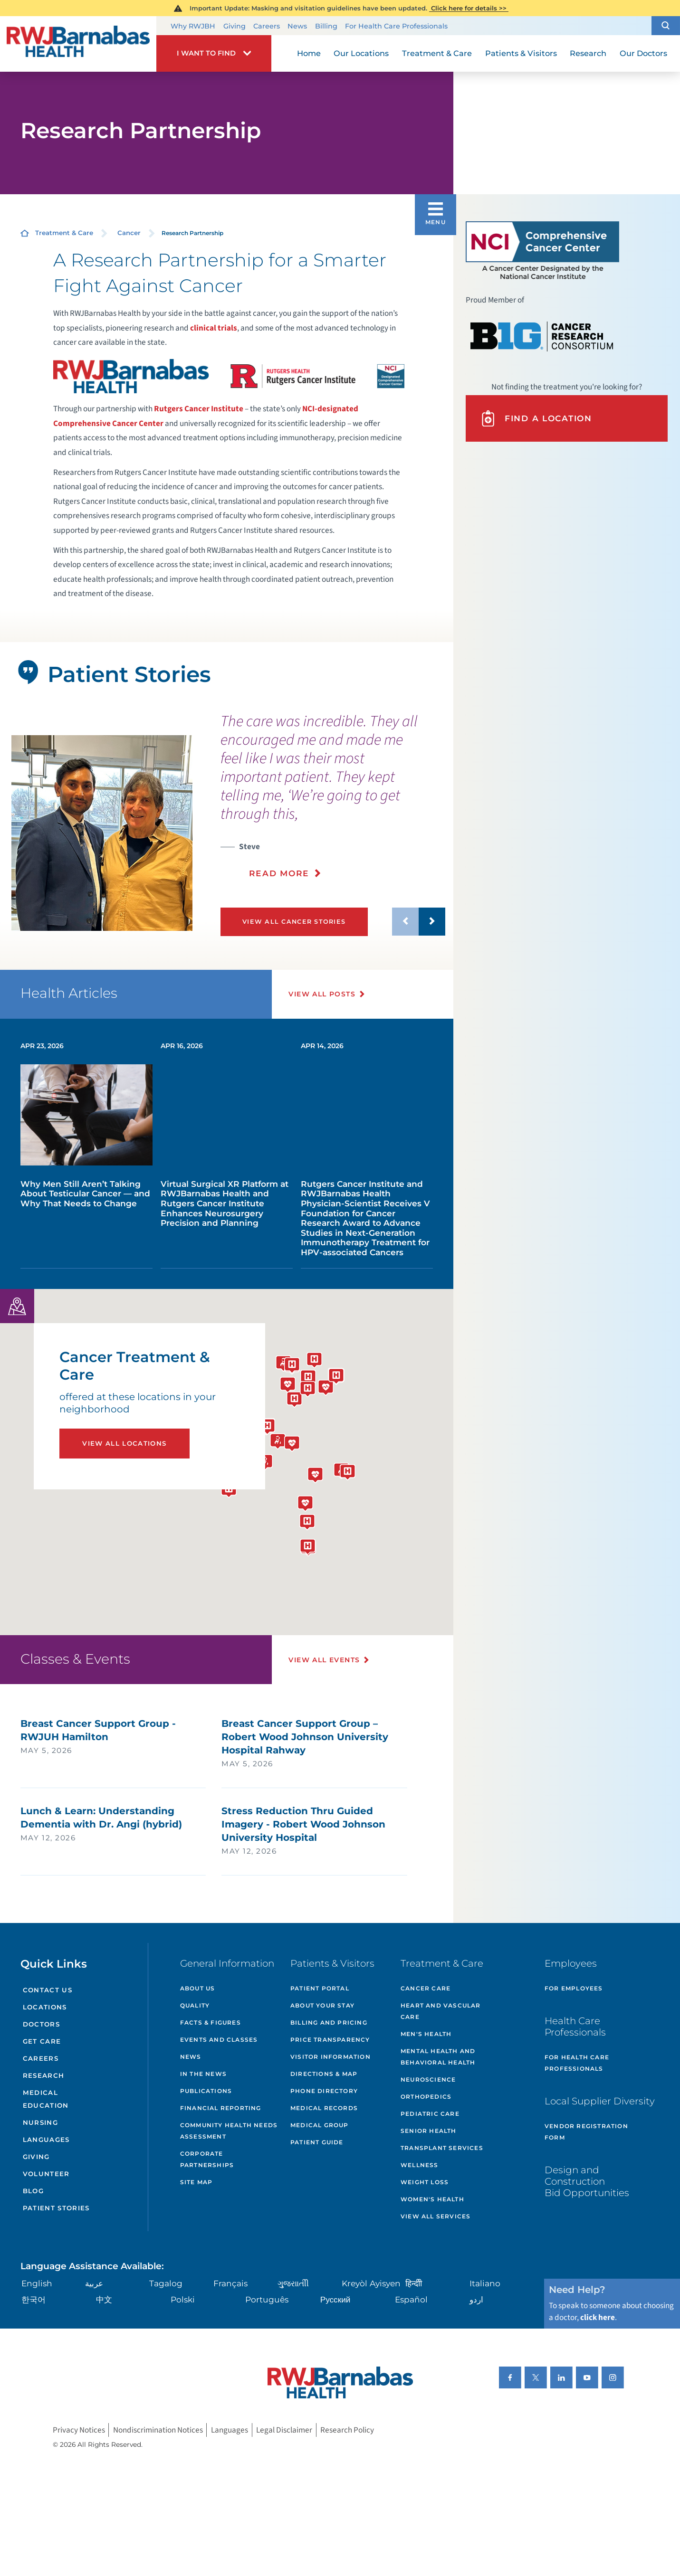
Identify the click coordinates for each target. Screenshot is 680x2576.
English (36, 2283)
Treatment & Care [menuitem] (437, 53)
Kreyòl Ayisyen (371, 2283)
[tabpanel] (102, 833)
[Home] (78, 44)
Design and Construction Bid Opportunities (587, 2181)
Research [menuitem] (588, 53)
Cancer (129, 233)
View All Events (324, 1660)
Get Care (42, 2041)
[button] (665, 25)
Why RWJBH (193, 26)
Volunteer (46, 2174)
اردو (476, 2299)
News (297, 26)
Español (411, 2299)
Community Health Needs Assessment (229, 2130)
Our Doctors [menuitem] (643, 53)
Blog (33, 2191)
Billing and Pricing (328, 2022)
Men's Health (426, 2033)
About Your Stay (322, 2005)
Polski (183, 2299)
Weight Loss (425, 2182)
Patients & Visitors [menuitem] (521, 53)
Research (44, 2075)
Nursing (40, 2122)
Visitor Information (330, 2056)
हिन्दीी (413, 2283)
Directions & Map (323, 2073)
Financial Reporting (220, 2108)
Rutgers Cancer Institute (199, 409)
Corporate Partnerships (207, 2159)
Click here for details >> (468, 8)
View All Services (435, 2216)
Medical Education (46, 2099)
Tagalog (165, 2283)
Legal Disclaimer (284, 2430)
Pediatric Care (430, 2113)
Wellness (420, 2165)
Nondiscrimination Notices (158, 2430)
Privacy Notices (79, 2430)
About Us (197, 1988)
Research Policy (347, 2430)
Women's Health (432, 2199)
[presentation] (332, 801)
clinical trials (213, 328)
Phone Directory (324, 2090)
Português (266, 2299)
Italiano (484, 2283)
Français (230, 2283)
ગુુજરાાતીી (293, 2283)
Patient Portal (319, 1988)
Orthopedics (426, 2096)
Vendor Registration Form (586, 2131)
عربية (94, 2283)
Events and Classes (219, 2039)
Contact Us (47, 1990)
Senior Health (429, 2130)
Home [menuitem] (309, 53)
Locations (45, 2007)
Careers (266, 26)
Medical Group (319, 2125)
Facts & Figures (210, 2022)
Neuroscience (428, 2079)
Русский (335, 2299)
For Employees (574, 1988)
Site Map (196, 2182)
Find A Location (536, 418)
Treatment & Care (64, 233)
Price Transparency (330, 2039)
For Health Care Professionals (396, 26)
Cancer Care (425, 1988)
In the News (203, 2073)
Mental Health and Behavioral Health (438, 2056)
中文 (104, 2299)
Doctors (41, 2024)
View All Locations (124, 1443)
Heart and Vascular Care (441, 2011)
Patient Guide (317, 2142)
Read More (279, 873)
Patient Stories (56, 2208)
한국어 (33, 2299)
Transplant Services (442, 2147)
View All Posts (321, 994)
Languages (46, 2139)
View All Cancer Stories (293, 921)
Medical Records (324, 2108)
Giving (234, 26)
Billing (326, 26)
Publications (206, 2090)
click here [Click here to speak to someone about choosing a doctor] (597, 2317)
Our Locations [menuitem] (361, 53)
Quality (195, 2005)
